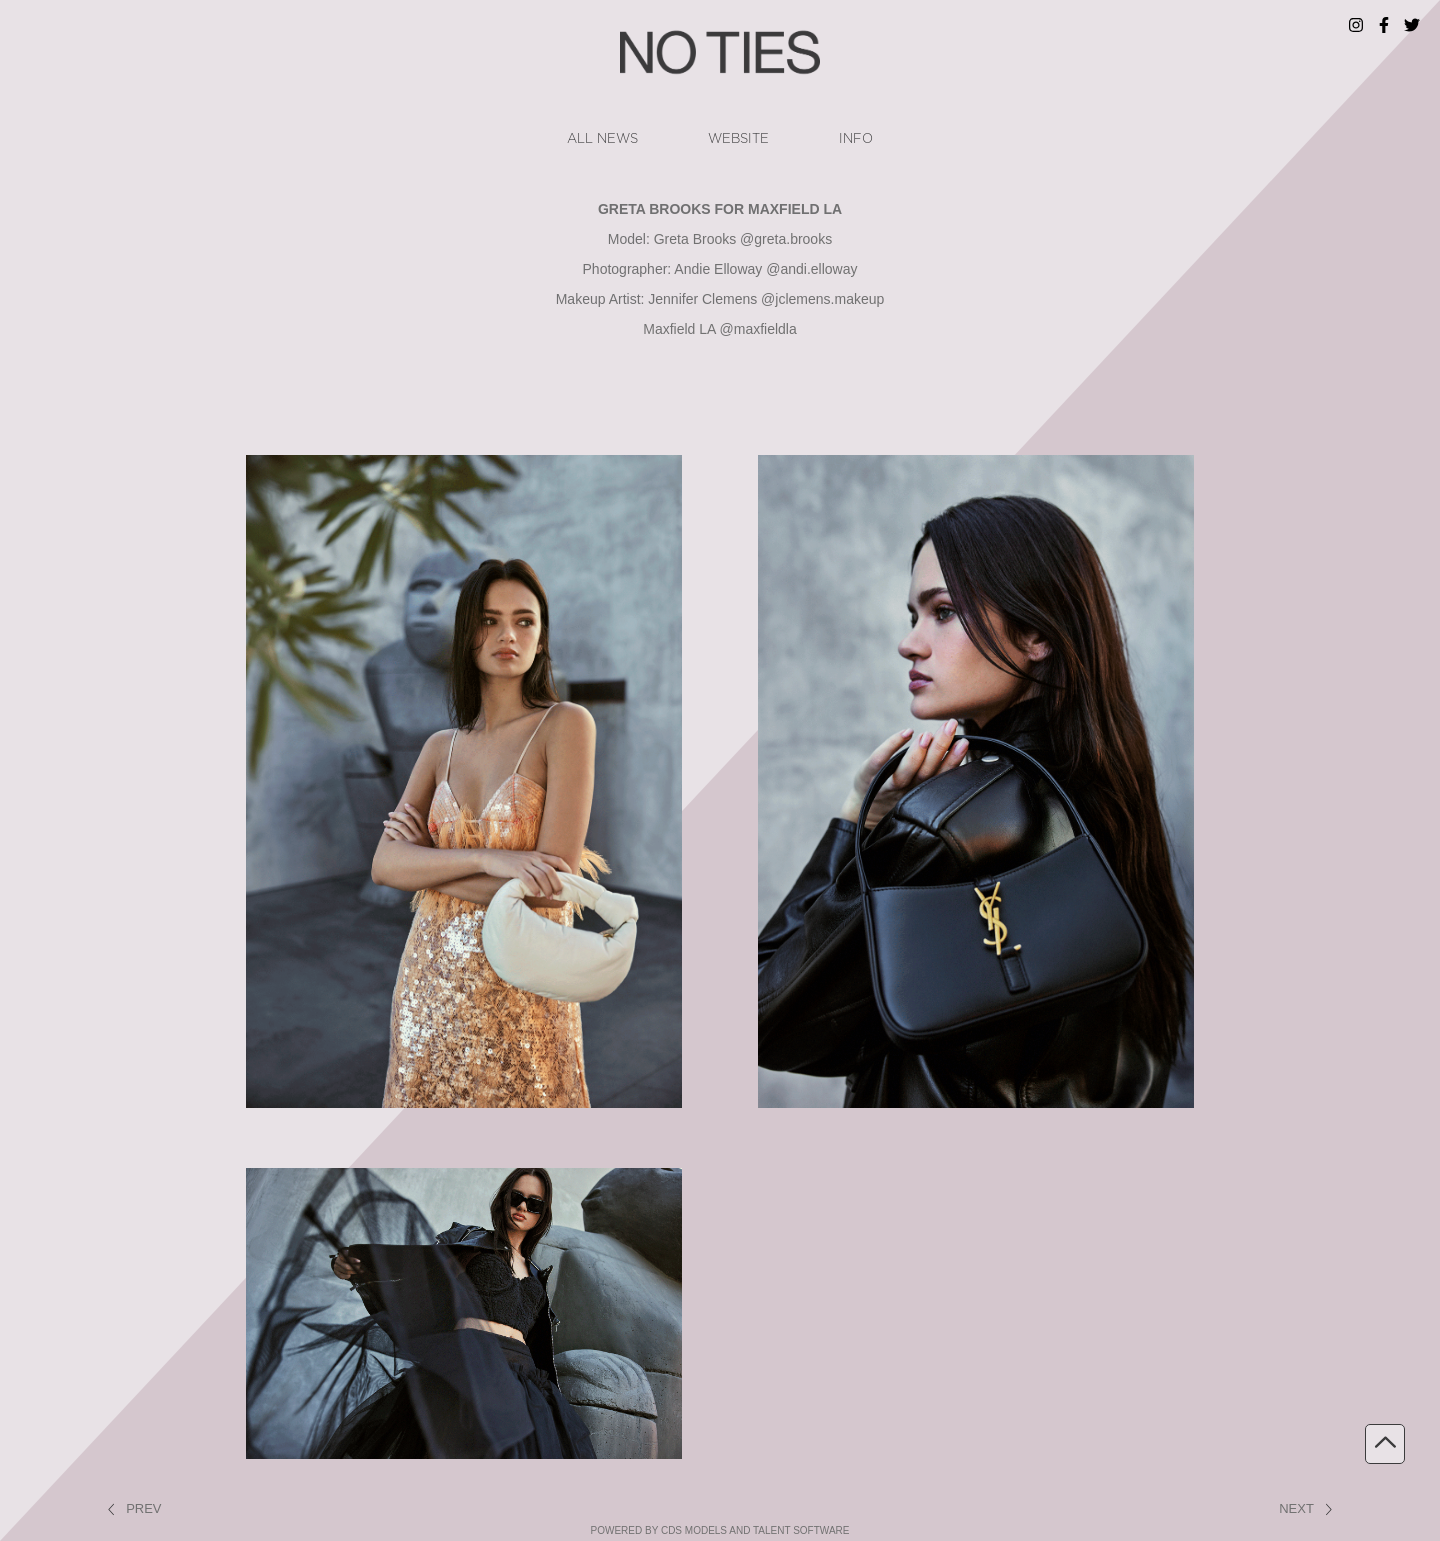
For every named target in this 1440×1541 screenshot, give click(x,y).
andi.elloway (818, 269)
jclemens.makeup (829, 299)
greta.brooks (793, 239)
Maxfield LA (679, 329)
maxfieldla (765, 329)
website (738, 138)
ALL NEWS (602, 138)
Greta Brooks (695, 239)
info (856, 138)
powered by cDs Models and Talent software (720, 1530)
